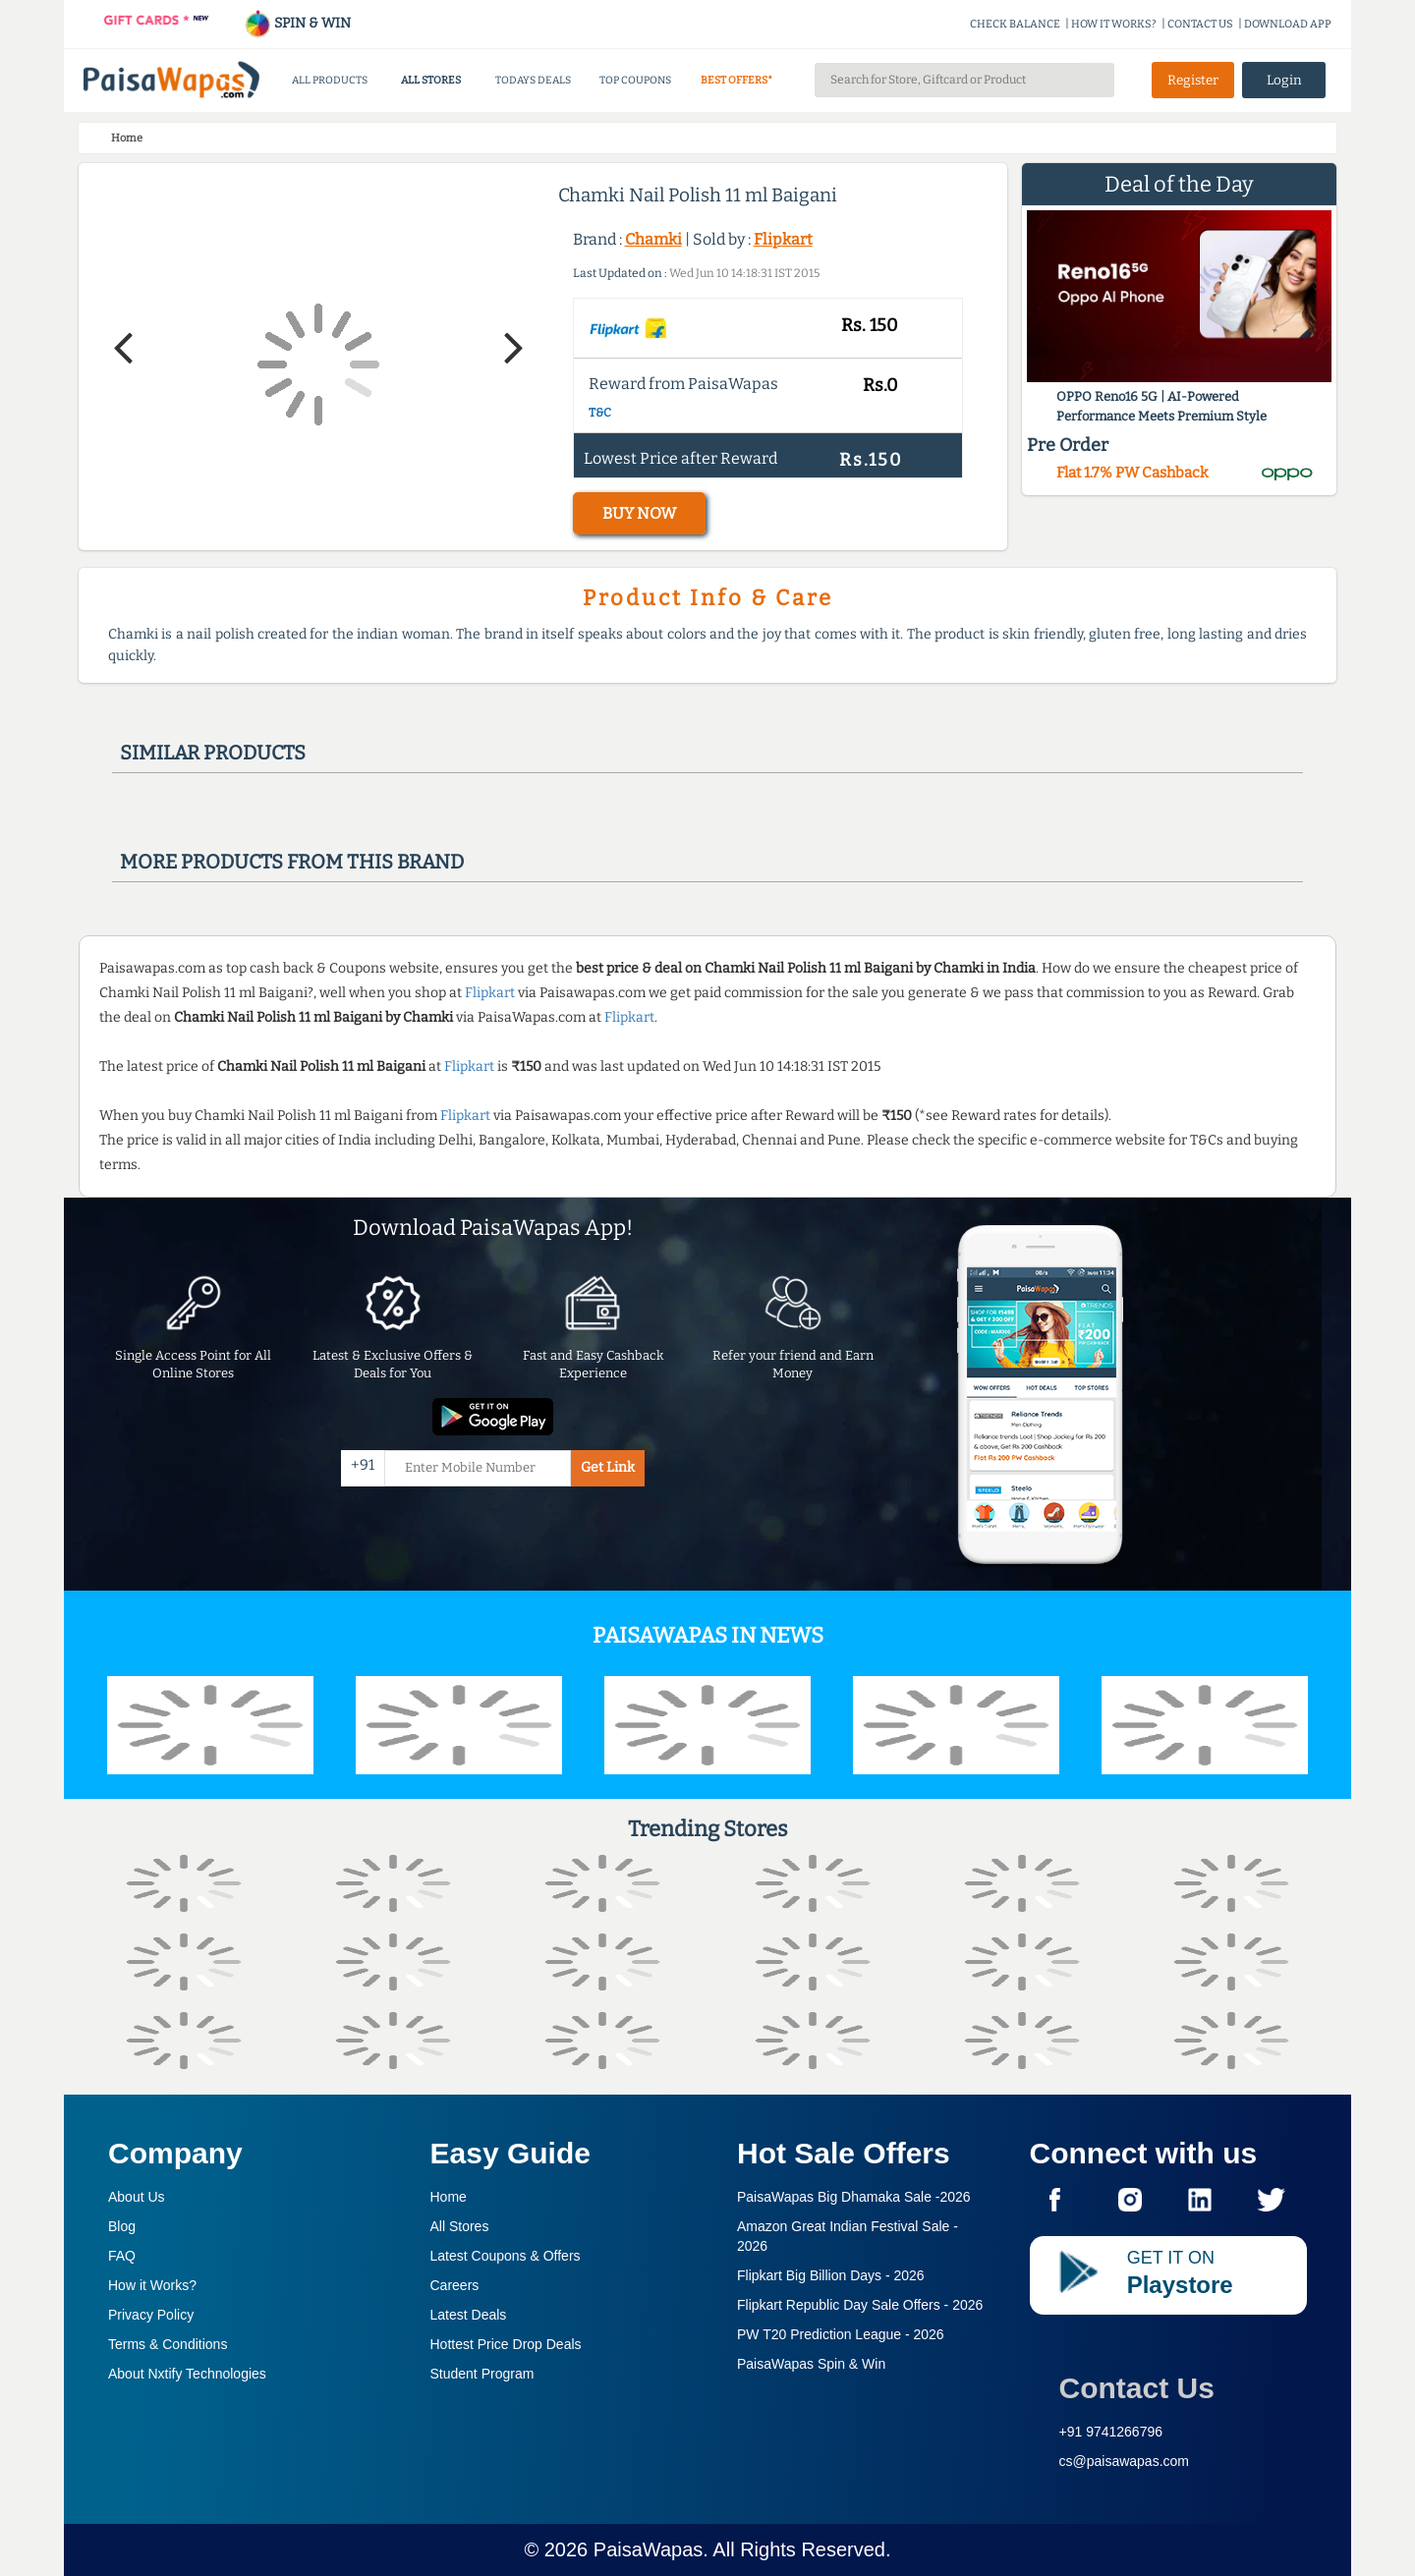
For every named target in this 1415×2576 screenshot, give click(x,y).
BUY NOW (639, 513)
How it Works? (152, 2285)
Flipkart (783, 239)
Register (1192, 80)
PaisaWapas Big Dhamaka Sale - (854, 2197)
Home (448, 2197)
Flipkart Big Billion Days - (831, 2275)
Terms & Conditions (167, 2344)
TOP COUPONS (635, 80)
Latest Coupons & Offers (505, 2256)
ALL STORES (431, 80)
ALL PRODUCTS (330, 80)
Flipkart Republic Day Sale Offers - (860, 2305)
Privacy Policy (151, 2315)
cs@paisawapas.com (1124, 2461)
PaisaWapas (649, 2549)
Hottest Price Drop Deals (506, 2344)
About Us (136, 2197)
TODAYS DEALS (533, 80)
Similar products (213, 752)
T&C (600, 413)
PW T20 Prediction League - (840, 2334)
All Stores (459, 2226)
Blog (122, 2226)
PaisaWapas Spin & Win (811, 2364)
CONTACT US (1200, 24)
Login (1284, 80)
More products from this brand (292, 861)
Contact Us (1137, 2388)
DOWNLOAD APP (1287, 24)
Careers (455, 2285)
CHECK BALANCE (1015, 24)
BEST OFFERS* (736, 80)
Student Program (482, 2373)
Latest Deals (468, 2315)
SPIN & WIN (297, 23)
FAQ (122, 2256)
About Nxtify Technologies (187, 2373)
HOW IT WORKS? (1114, 24)
